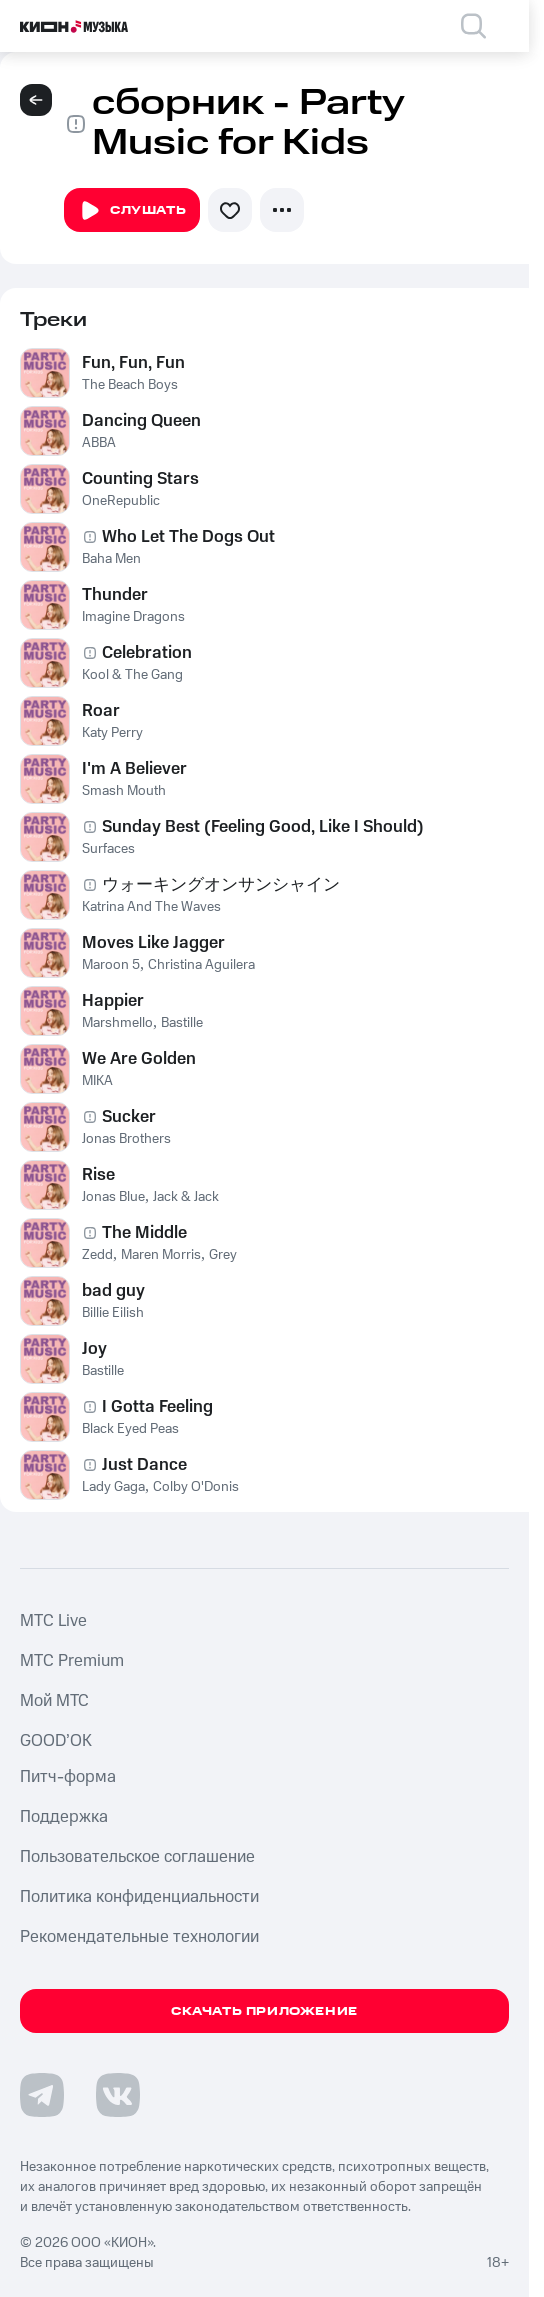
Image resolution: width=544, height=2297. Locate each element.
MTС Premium (72, 1661)
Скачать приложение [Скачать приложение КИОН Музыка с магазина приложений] (264, 2011)
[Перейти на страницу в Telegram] (42, 2095)
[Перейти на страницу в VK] (118, 2095)
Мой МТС (54, 1701)
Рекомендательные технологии (139, 1937)
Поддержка (64, 1817)
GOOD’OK (56, 1741)
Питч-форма (68, 1777)
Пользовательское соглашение (137, 1857)
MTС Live (53, 1621)
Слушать (132, 211)
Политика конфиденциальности (139, 1897)
